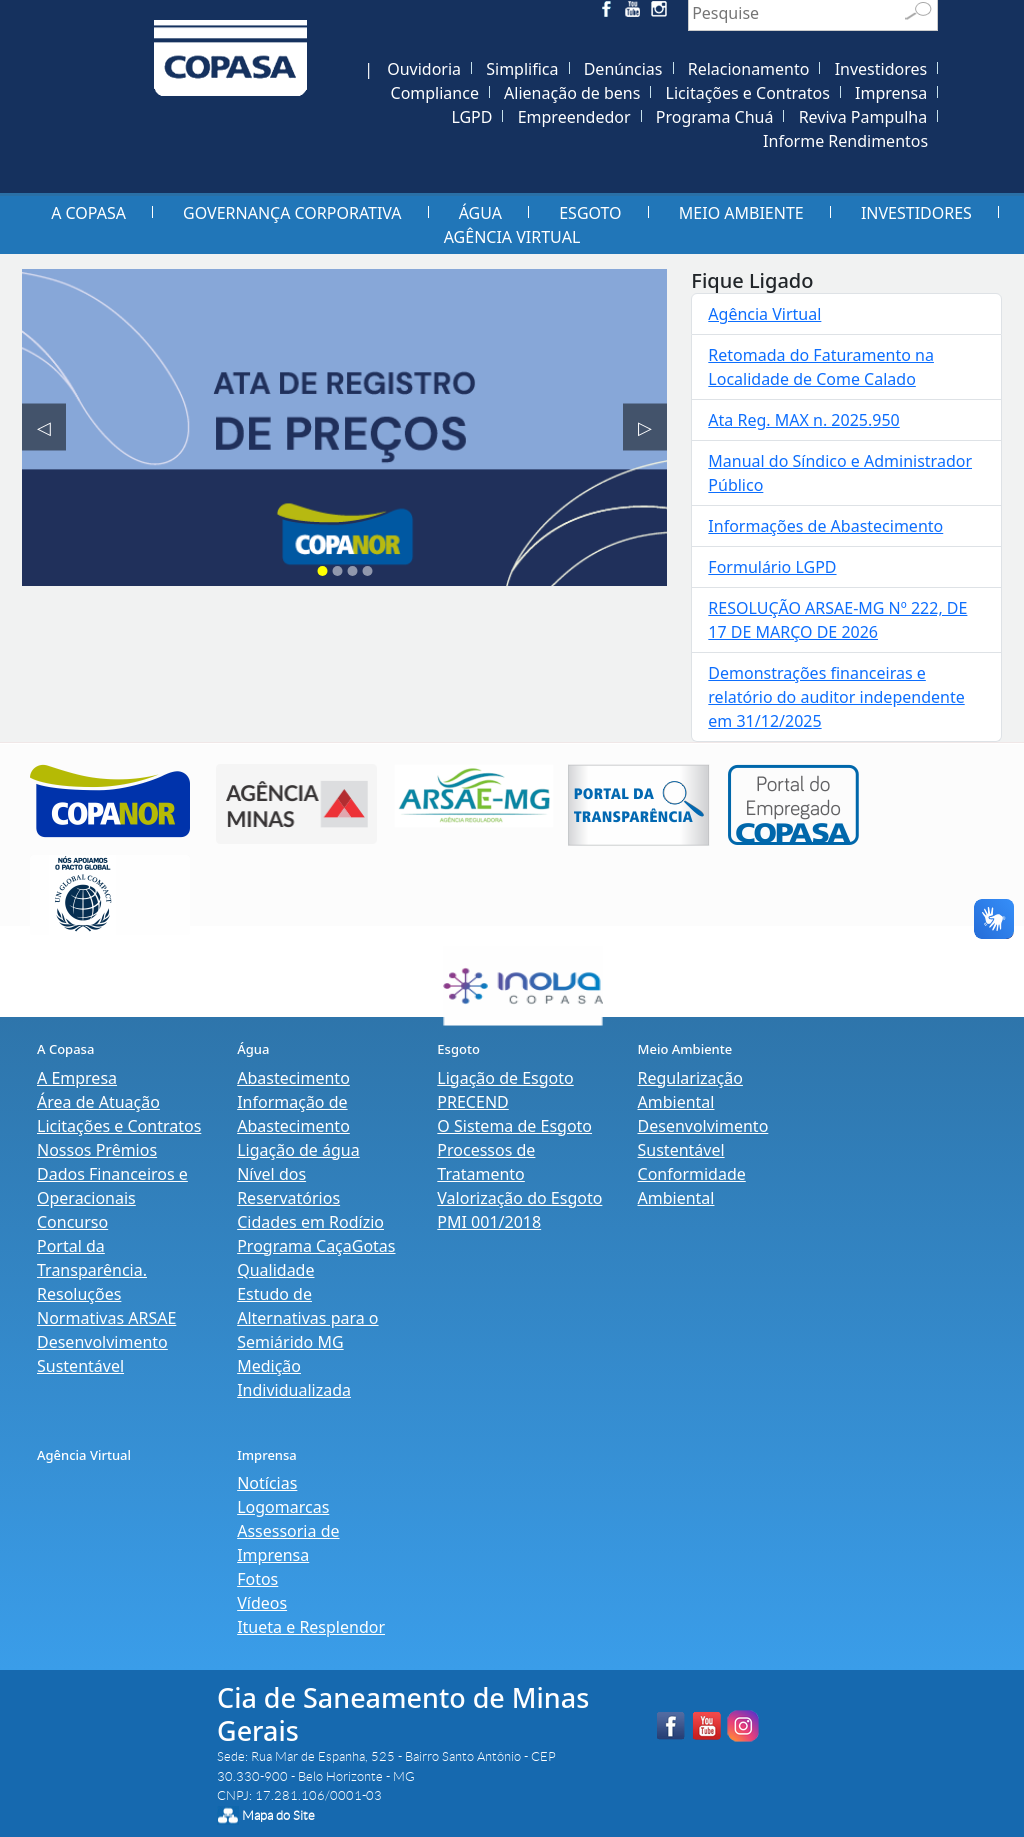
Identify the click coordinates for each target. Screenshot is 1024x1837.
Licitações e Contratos (748, 93)
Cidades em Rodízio (310, 1222)
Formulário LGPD (772, 567)
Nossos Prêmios (97, 1150)
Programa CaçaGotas (316, 1246)
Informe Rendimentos (845, 141)
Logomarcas (283, 1507)
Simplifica (522, 69)
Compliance (435, 93)
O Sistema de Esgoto (514, 1126)
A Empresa (77, 1078)
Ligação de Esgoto (505, 1078)
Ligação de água (298, 1150)
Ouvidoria (424, 69)
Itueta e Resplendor (311, 1627)
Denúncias (623, 69)
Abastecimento (293, 1078)
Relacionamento (749, 69)
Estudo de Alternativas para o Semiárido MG (307, 1318)
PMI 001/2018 (489, 1222)
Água (480, 213)
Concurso (72, 1222)
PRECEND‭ (472, 1102)
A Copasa (88, 213)
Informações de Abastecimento (825, 526)
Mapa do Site (278, 1815)
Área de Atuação (98, 1102)
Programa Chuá (715, 117)
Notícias (267, 1483)
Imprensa (891, 93)
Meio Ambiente (741, 213)
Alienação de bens (572, 93)
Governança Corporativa (292, 213)
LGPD (471, 117)
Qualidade (275, 1270)
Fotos (257, 1579)
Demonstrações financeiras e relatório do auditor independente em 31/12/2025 (836, 697)
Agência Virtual (512, 237)
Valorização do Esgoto (519, 1198)
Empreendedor (574, 117)
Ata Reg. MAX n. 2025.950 (803, 420)
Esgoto (590, 213)
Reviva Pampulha (863, 117)
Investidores (881, 69)
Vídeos (262, 1603)
